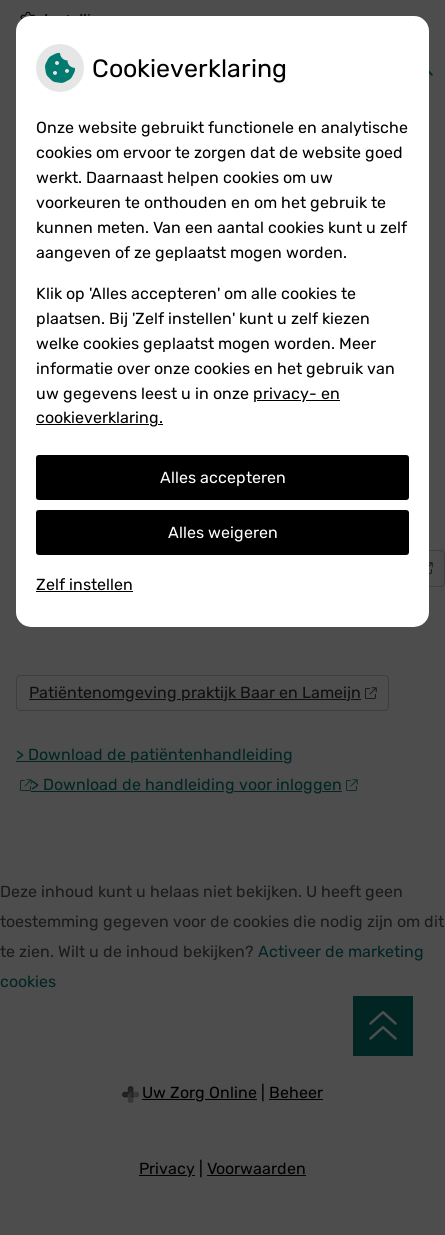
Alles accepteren (223, 477)
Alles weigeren (223, 532)
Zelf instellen (84, 584)
